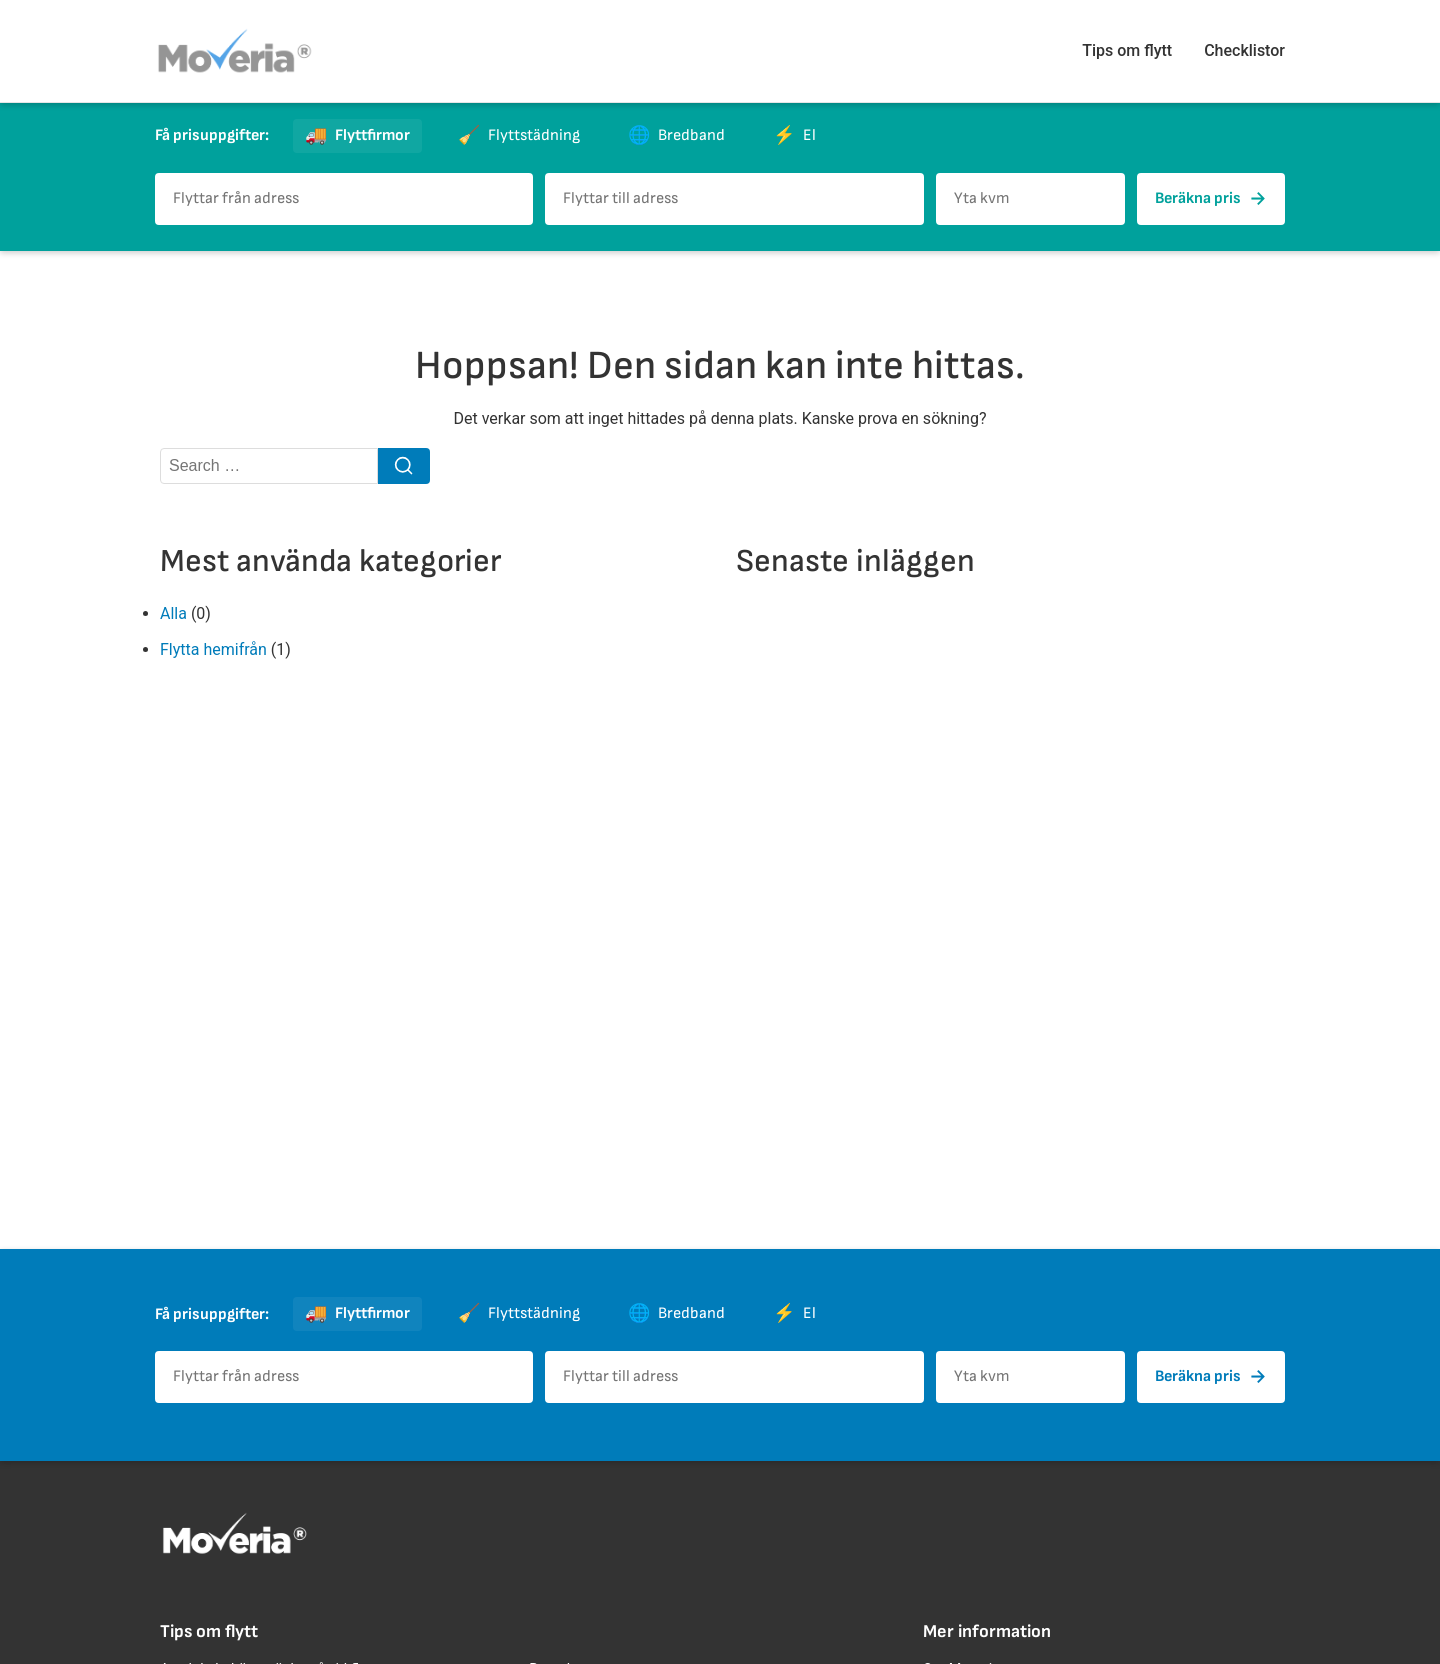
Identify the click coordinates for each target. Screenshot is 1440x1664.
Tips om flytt (1127, 50)
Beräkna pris (1211, 199)
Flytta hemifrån (213, 649)
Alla (173, 613)
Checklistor (1244, 50)
